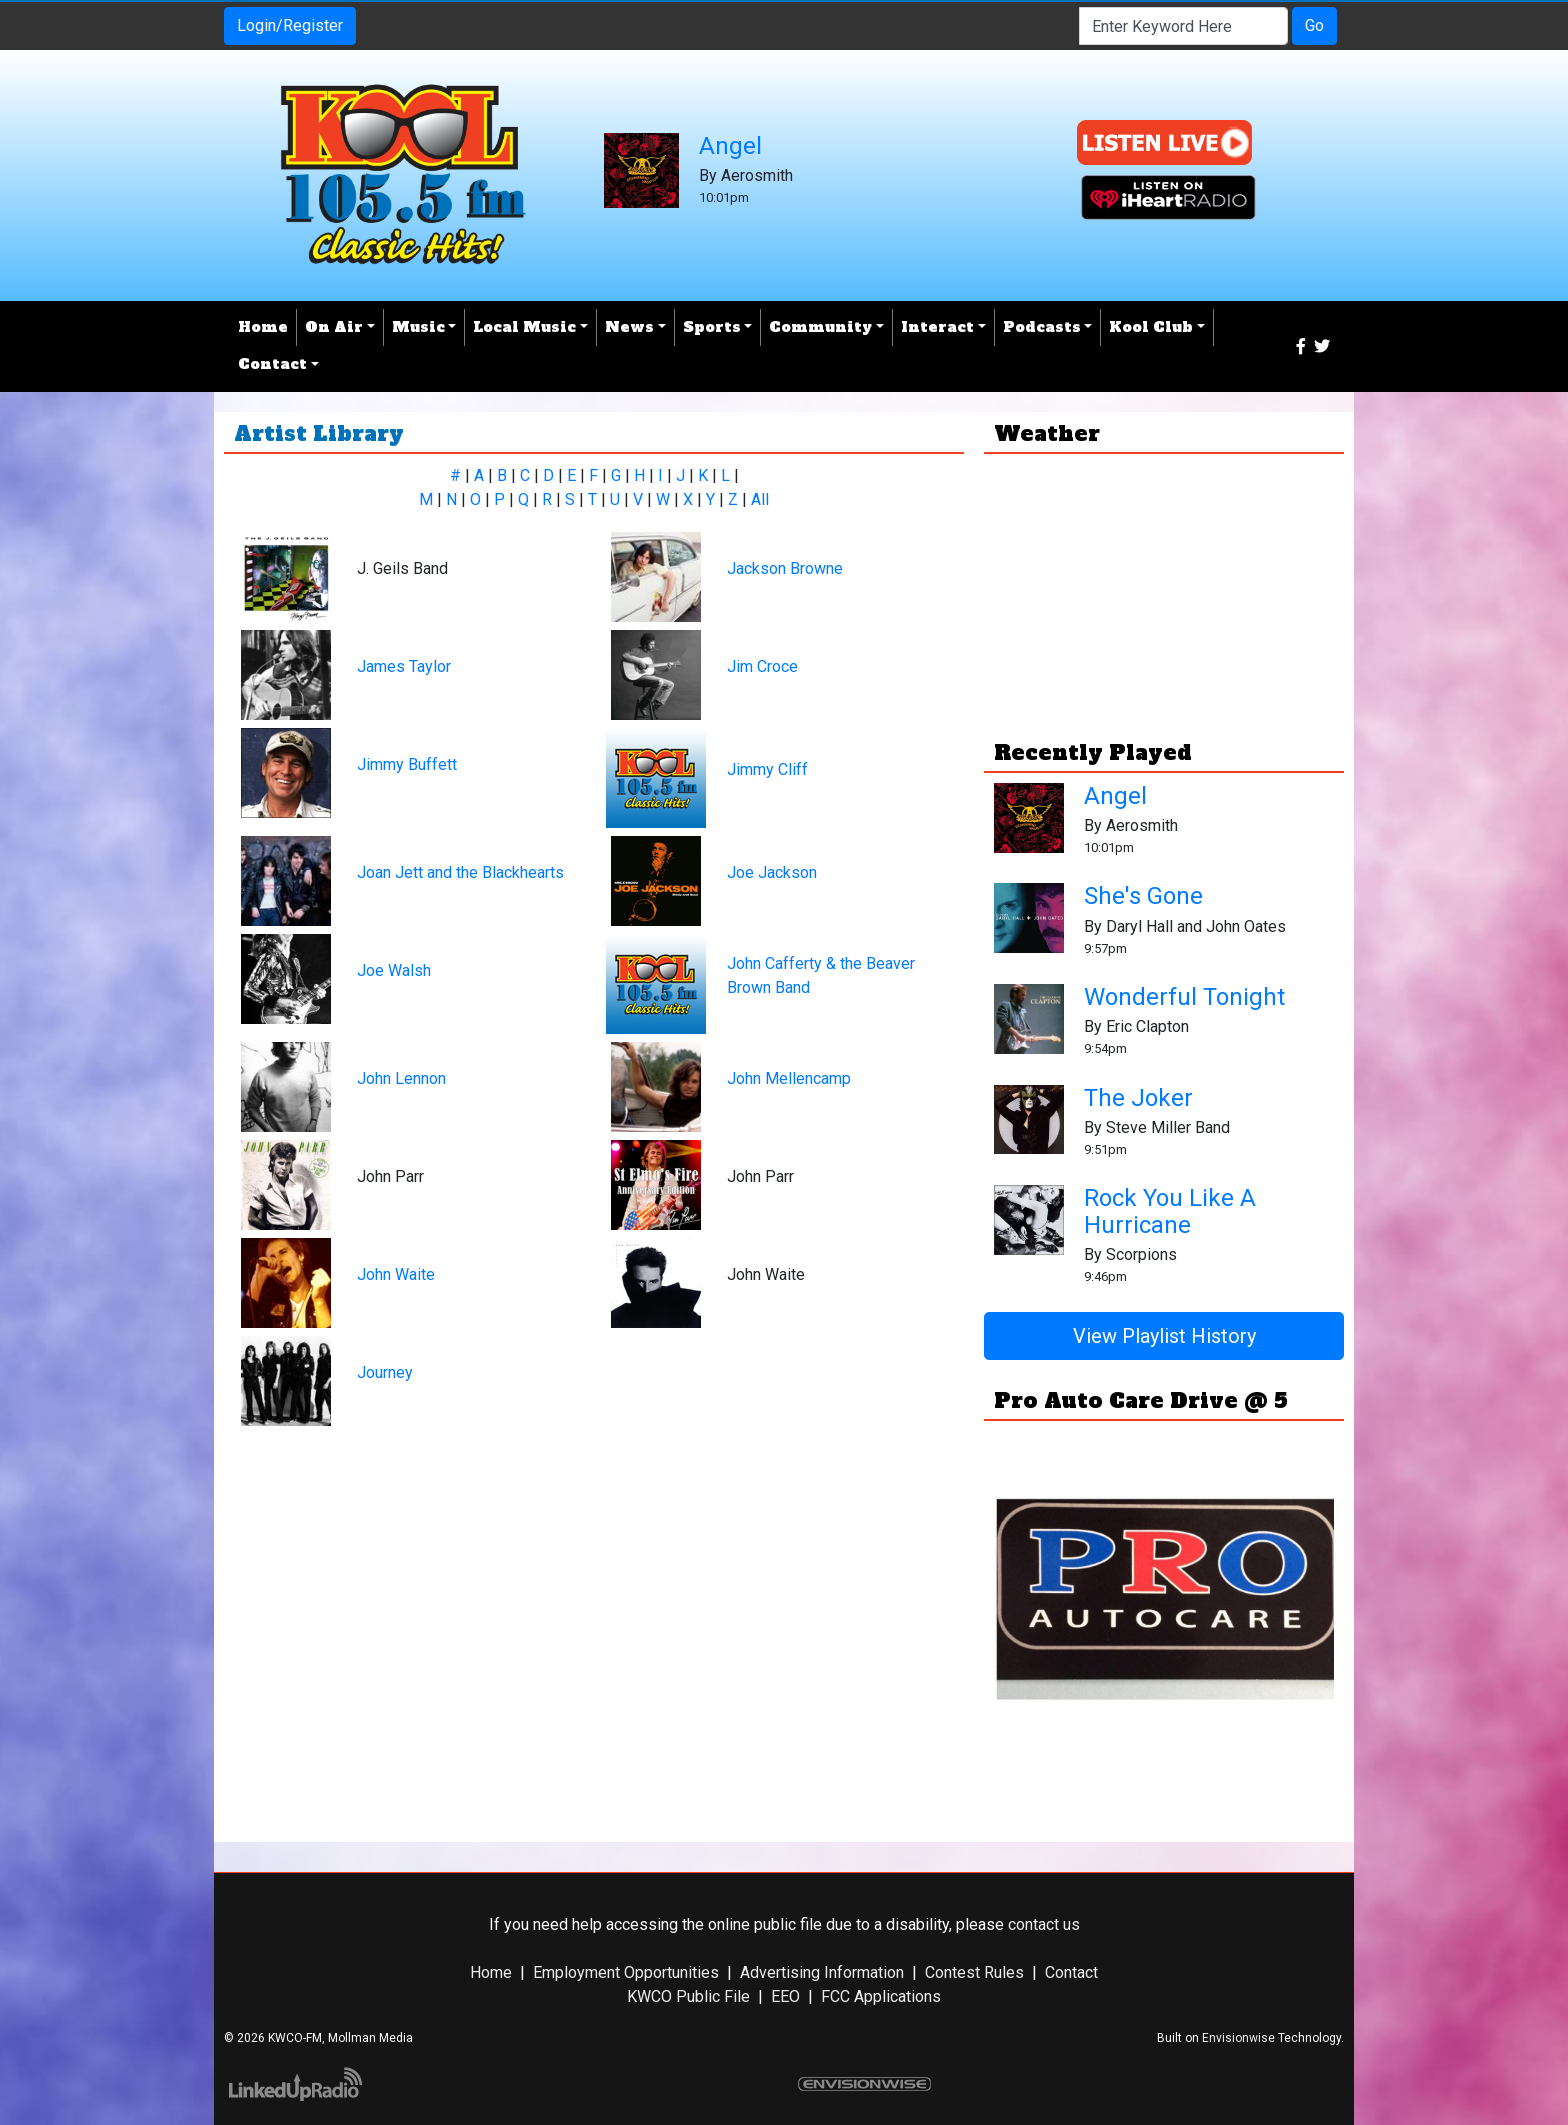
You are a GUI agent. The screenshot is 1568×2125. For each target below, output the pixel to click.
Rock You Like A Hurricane (1170, 1211)
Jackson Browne (785, 568)
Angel (730, 146)
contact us (1044, 1924)
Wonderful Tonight (1184, 997)
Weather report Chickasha (1164, 682)
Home (263, 327)
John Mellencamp (789, 1078)
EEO (785, 1996)
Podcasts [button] (1042, 327)
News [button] (629, 327)
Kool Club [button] (1151, 327)
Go (1314, 25)
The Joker (1138, 1098)
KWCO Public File (688, 1996)
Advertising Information (822, 1972)
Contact (1071, 1972)
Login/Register (290, 25)
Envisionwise (1238, 2038)
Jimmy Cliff (767, 769)
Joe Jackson (772, 872)
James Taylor (404, 666)
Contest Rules (974, 1972)
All (760, 499)
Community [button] (820, 327)
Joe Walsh (394, 970)
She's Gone (1143, 896)
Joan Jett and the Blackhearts (460, 872)
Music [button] (418, 327)
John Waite (396, 1274)
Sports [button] (712, 327)
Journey (385, 1372)
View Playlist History (1164, 1336)
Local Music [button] (524, 327)
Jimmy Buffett (407, 764)
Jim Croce (762, 666)
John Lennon (401, 1078)
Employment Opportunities (626, 1972)
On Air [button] (334, 327)
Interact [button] (937, 327)
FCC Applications (881, 1996)
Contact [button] (272, 364)
